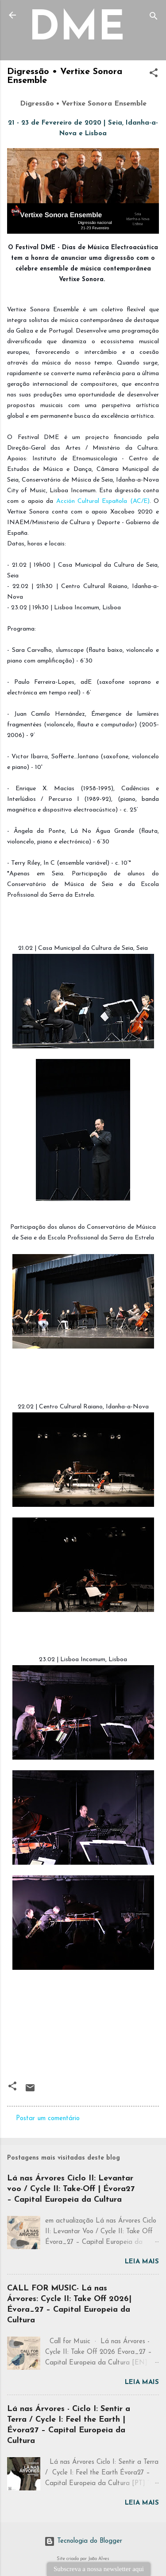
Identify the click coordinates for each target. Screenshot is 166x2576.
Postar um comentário (48, 2118)
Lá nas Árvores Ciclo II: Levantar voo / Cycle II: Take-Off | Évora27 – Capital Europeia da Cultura (71, 2189)
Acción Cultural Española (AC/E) (103, 501)
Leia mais (142, 2261)
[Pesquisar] (153, 17)
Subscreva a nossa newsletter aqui (99, 2568)
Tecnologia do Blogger (83, 2541)
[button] (153, 74)
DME (76, 29)
